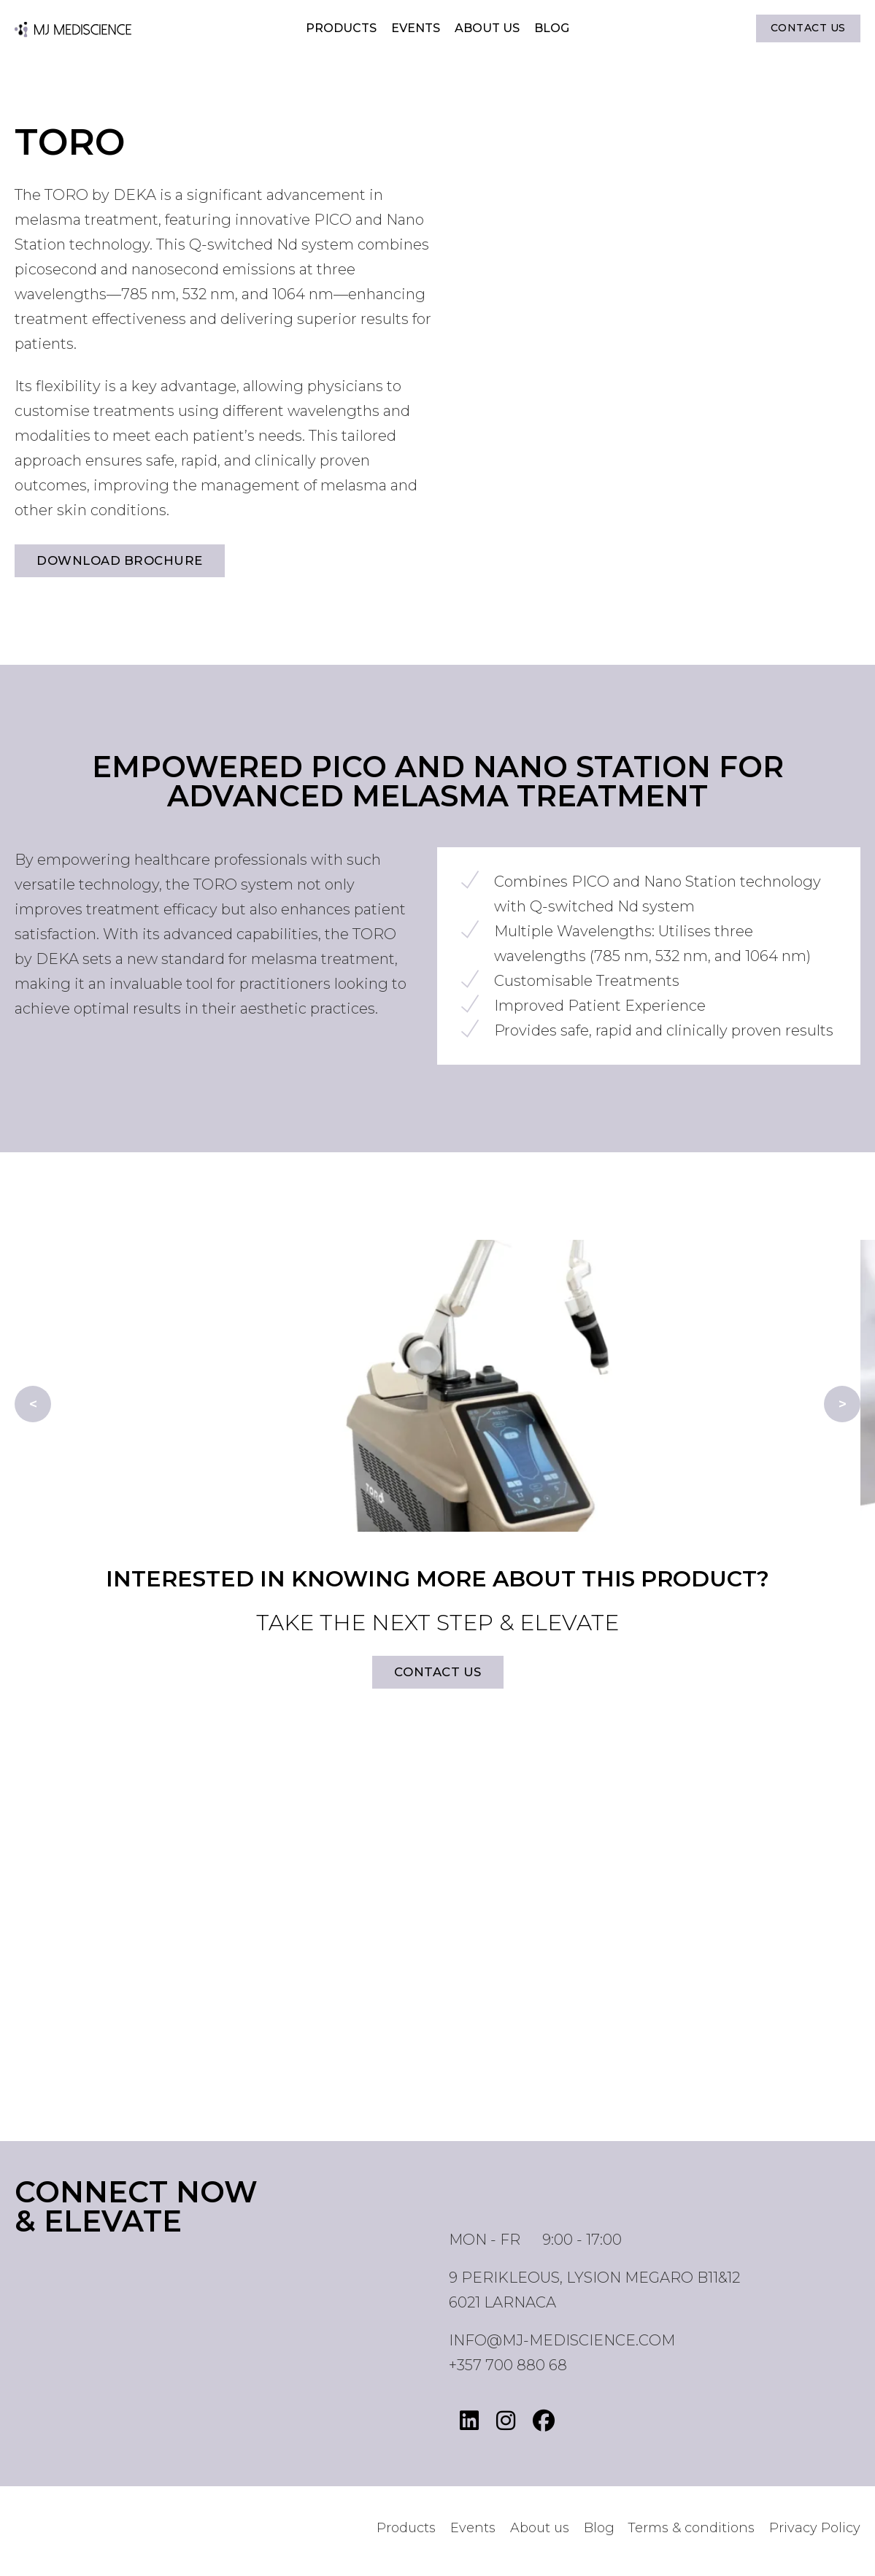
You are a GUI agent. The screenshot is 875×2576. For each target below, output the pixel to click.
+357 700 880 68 (508, 2370)
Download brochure (125, 562)
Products (341, 29)
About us (487, 29)
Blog (551, 29)
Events (415, 29)
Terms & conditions (691, 2534)
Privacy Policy (814, 2534)
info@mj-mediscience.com (562, 2345)
